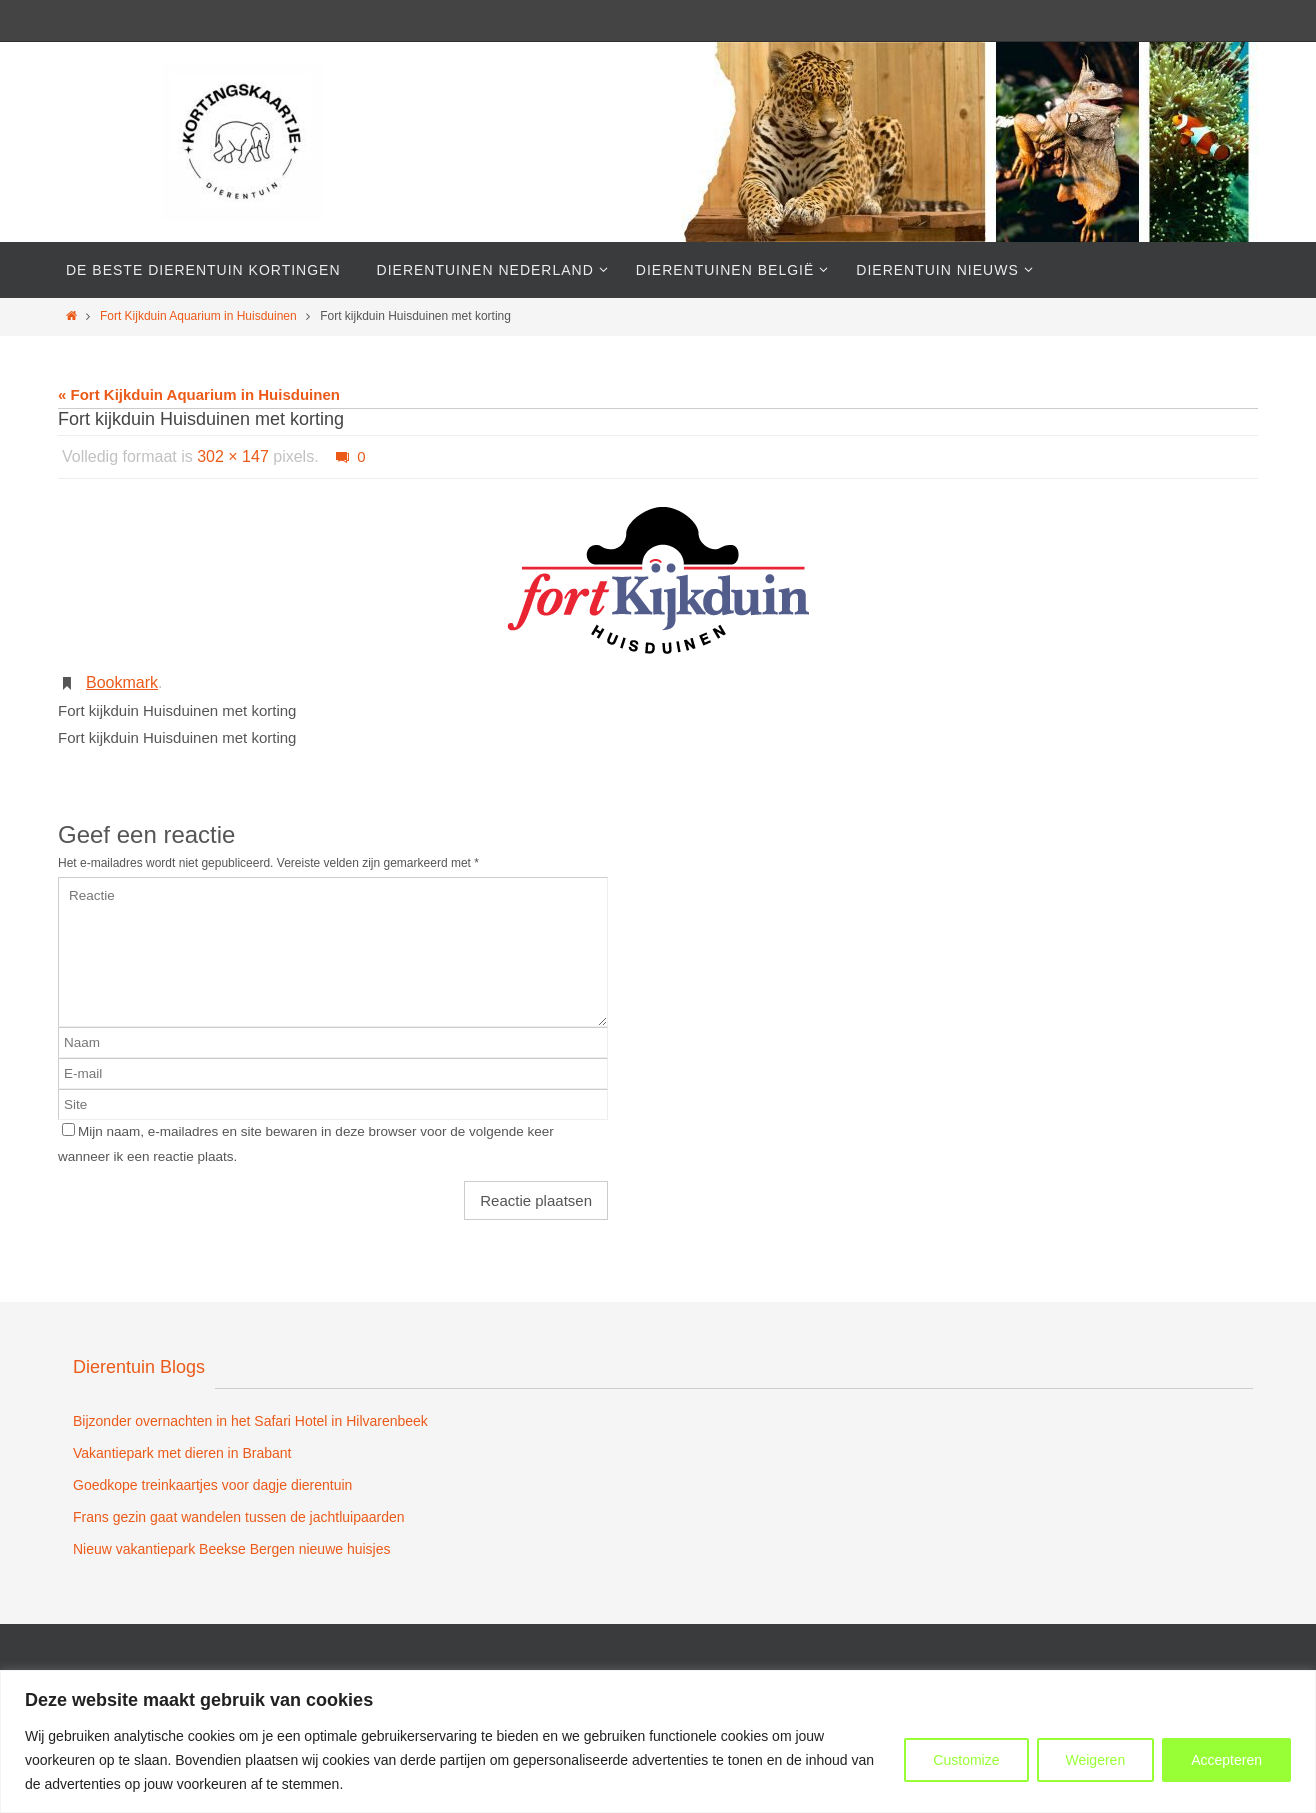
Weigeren (1096, 1760)
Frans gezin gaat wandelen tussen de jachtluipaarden (239, 1517)
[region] (658, 1741)
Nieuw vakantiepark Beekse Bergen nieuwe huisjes (232, 1549)
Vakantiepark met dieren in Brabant (182, 1453)
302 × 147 (233, 456)
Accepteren (1226, 1760)
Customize (966, 1760)
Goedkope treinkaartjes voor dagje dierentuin (212, 1485)
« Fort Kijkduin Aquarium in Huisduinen (199, 394)
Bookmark (122, 682)
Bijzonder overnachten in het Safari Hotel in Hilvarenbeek (250, 1421)
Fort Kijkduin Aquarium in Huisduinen (198, 316)
